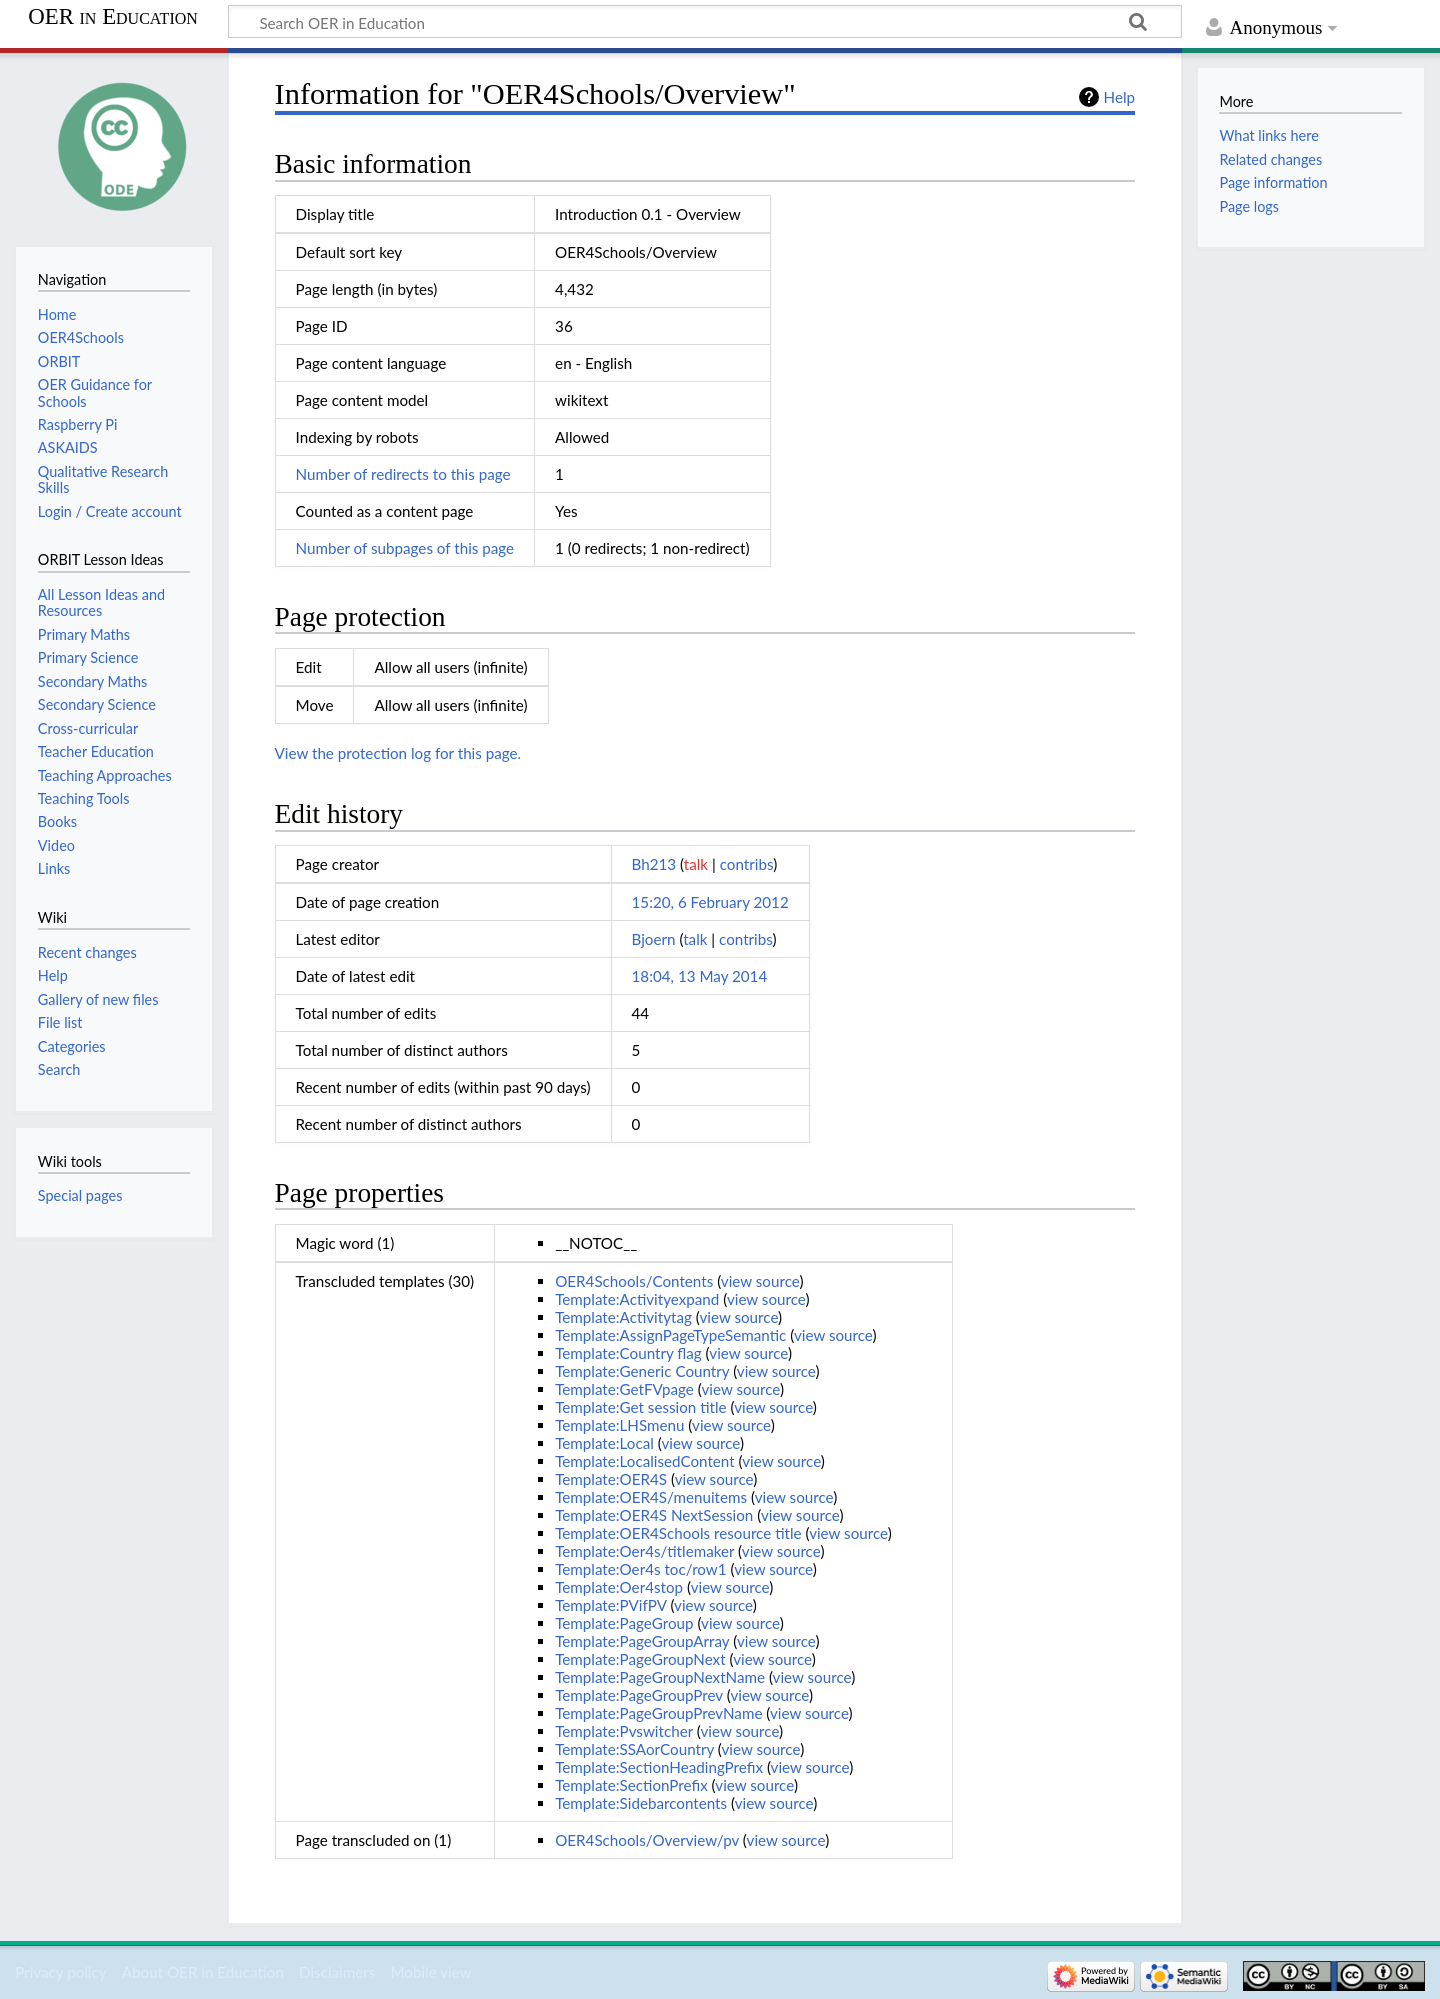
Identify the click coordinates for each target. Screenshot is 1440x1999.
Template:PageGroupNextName (660, 1677)
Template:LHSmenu (619, 1425)
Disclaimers (337, 1972)
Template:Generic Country (642, 1371)
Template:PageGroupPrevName (658, 1713)
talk (696, 864)
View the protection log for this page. (398, 753)
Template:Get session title (640, 1407)
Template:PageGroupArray (642, 1641)
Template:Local (604, 1443)
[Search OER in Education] (705, 22)
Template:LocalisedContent (644, 1461)
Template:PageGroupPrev (639, 1695)
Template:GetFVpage (624, 1389)
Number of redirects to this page (403, 474)
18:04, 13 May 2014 (700, 976)
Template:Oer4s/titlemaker (644, 1551)
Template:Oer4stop (619, 1587)
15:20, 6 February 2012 (710, 902)
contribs (746, 864)
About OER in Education (203, 1972)
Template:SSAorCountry (634, 1749)
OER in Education (113, 17)
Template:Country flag (628, 1353)
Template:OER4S (611, 1479)
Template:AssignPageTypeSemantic (670, 1335)
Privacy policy (60, 1972)
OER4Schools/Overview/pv (647, 1840)
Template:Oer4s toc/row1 (640, 1569)
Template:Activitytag (623, 1317)
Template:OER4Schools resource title (678, 1533)
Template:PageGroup (624, 1623)
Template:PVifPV (610, 1605)
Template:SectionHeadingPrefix (659, 1767)
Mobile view (430, 1972)
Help (1119, 97)
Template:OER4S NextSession (654, 1515)
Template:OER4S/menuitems (651, 1497)
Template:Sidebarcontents (641, 1803)
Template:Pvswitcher (624, 1731)
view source (760, 1281)
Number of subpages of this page (405, 548)
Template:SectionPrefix (631, 1785)
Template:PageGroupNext (640, 1659)
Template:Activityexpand (637, 1299)
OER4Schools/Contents (634, 1281)
